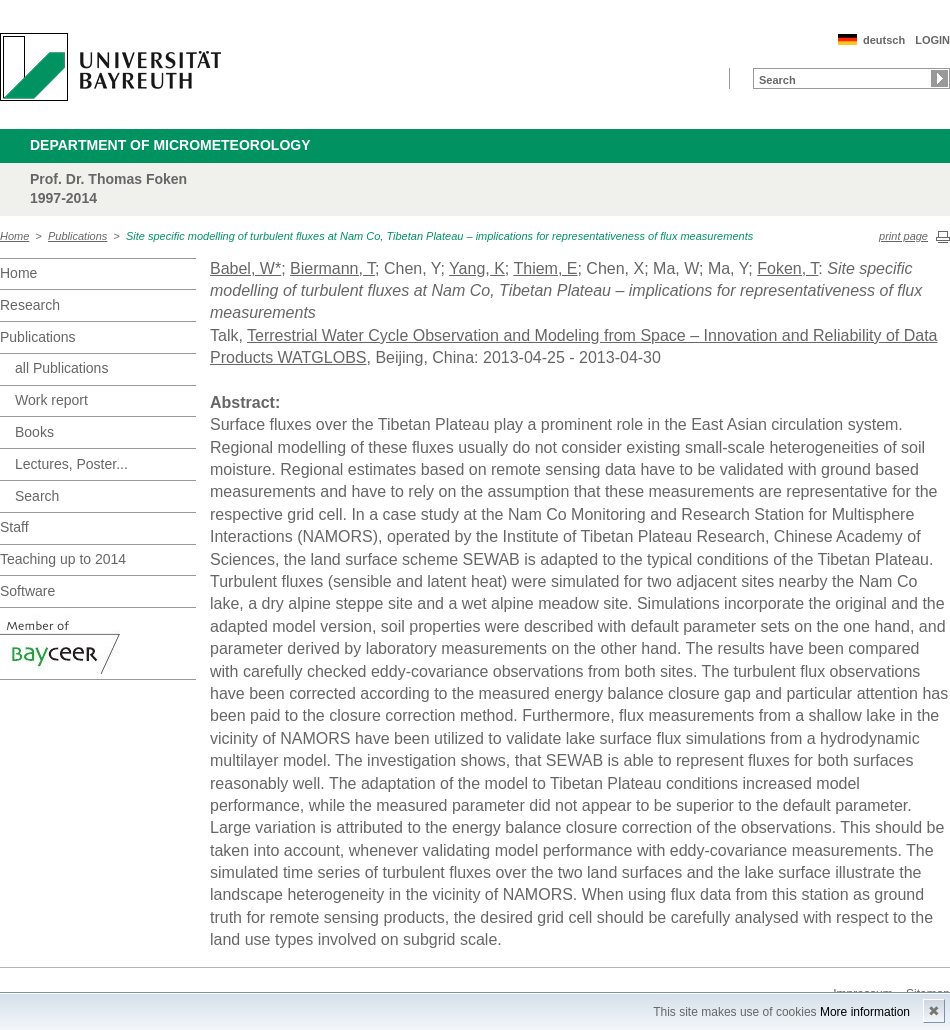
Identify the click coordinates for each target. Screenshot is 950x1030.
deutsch (884, 40)
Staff (14, 527)
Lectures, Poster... (71, 464)
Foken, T (787, 268)
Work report (51, 400)
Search (37, 496)
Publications (77, 236)
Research (30, 305)
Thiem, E (545, 268)
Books (34, 432)
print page (903, 236)
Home (14, 236)
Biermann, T (332, 268)
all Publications (61, 368)
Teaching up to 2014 (63, 559)
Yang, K (477, 268)
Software (27, 591)
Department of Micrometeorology (170, 145)
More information (865, 1012)
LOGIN (932, 40)
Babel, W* (245, 268)
